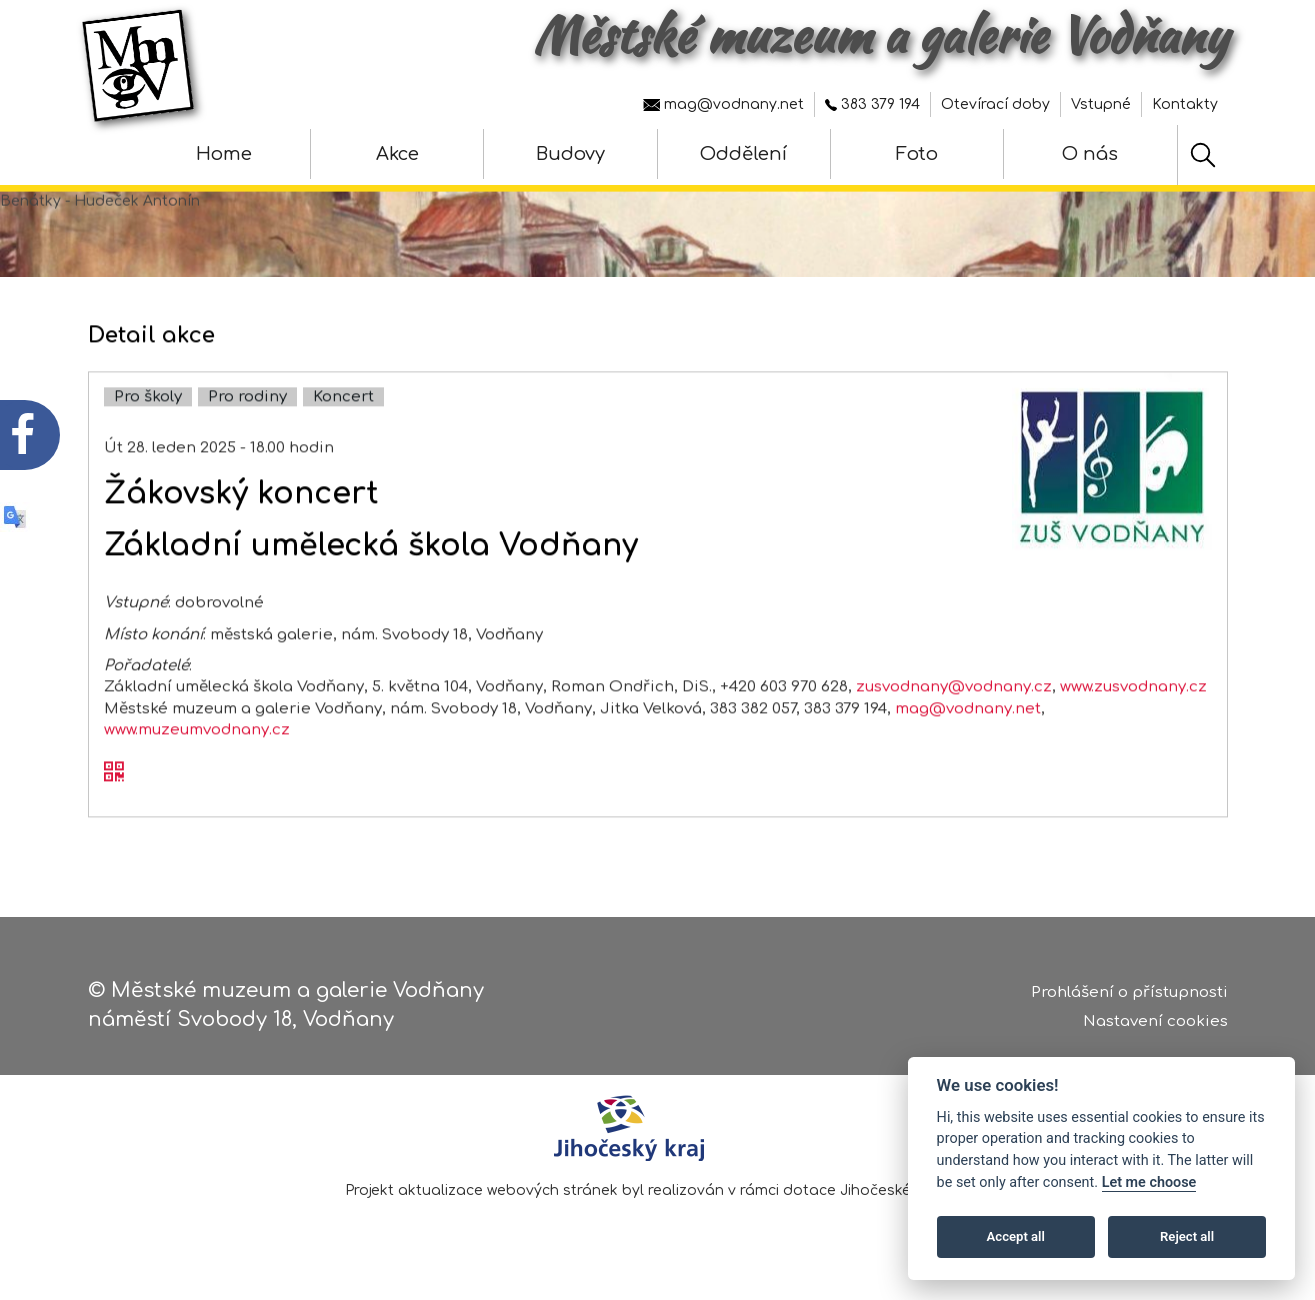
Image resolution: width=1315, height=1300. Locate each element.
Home (224, 154)
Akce (397, 154)
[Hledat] (1203, 155)
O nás (1090, 154)
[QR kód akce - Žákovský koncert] (114, 802)
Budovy (570, 154)
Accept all (1016, 1236)
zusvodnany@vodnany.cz (954, 715)
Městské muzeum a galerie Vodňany (880, 35)
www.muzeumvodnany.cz (197, 758)
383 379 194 (872, 104)
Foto (917, 154)
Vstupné (1101, 104)
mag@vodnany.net (723, 104)
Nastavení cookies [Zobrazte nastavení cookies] (1155, 1028)
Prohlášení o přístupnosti (1129, 1000)
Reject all (1187, 1236)
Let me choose (1149, 1182)
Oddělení (743, 154)
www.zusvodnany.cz (1133, 715)
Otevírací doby (995, 104)
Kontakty (1185, 104)
